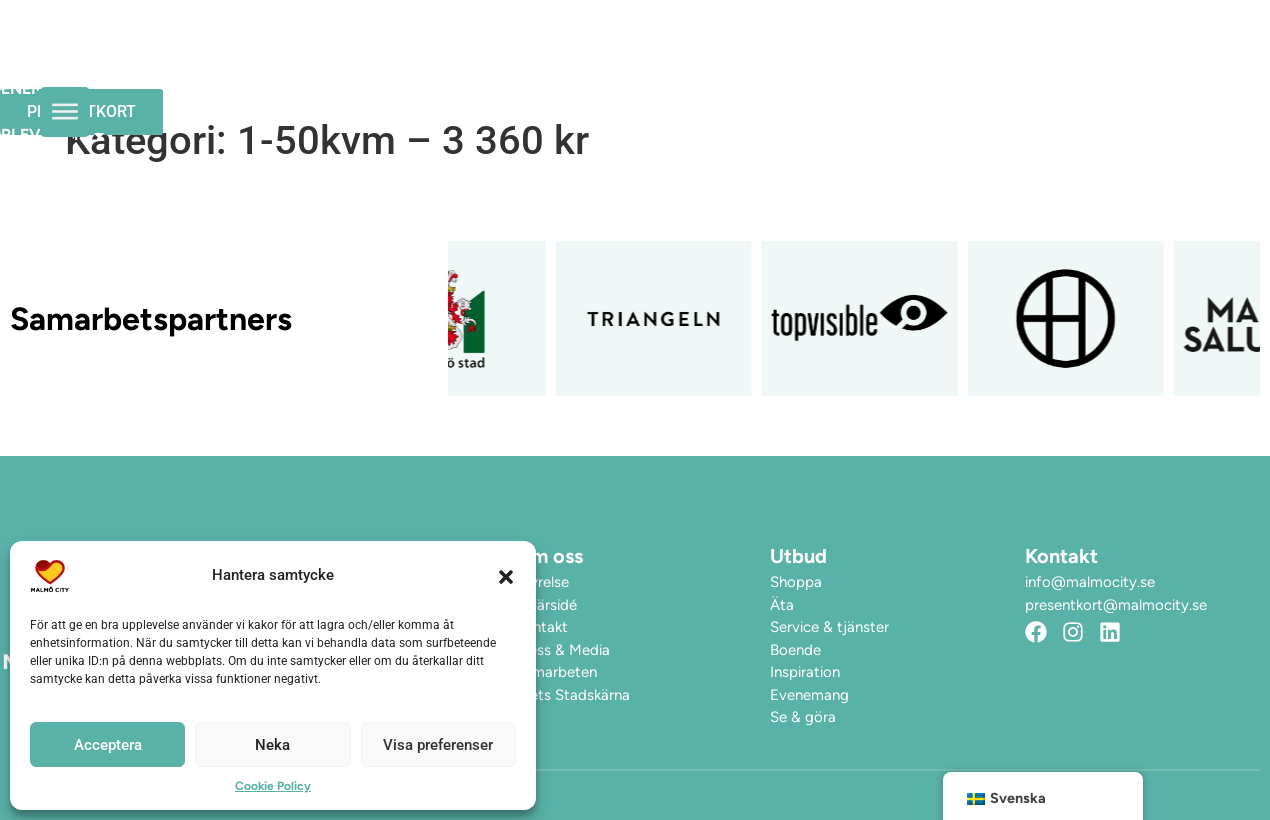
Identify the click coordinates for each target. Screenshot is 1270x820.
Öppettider (417, 54)
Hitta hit (849, 54)
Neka (272, 745)
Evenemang (555, 54)
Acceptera (108, 745)
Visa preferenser (438, 745)
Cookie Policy (273, 786)
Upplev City (708, 55)
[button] (506, 576)
